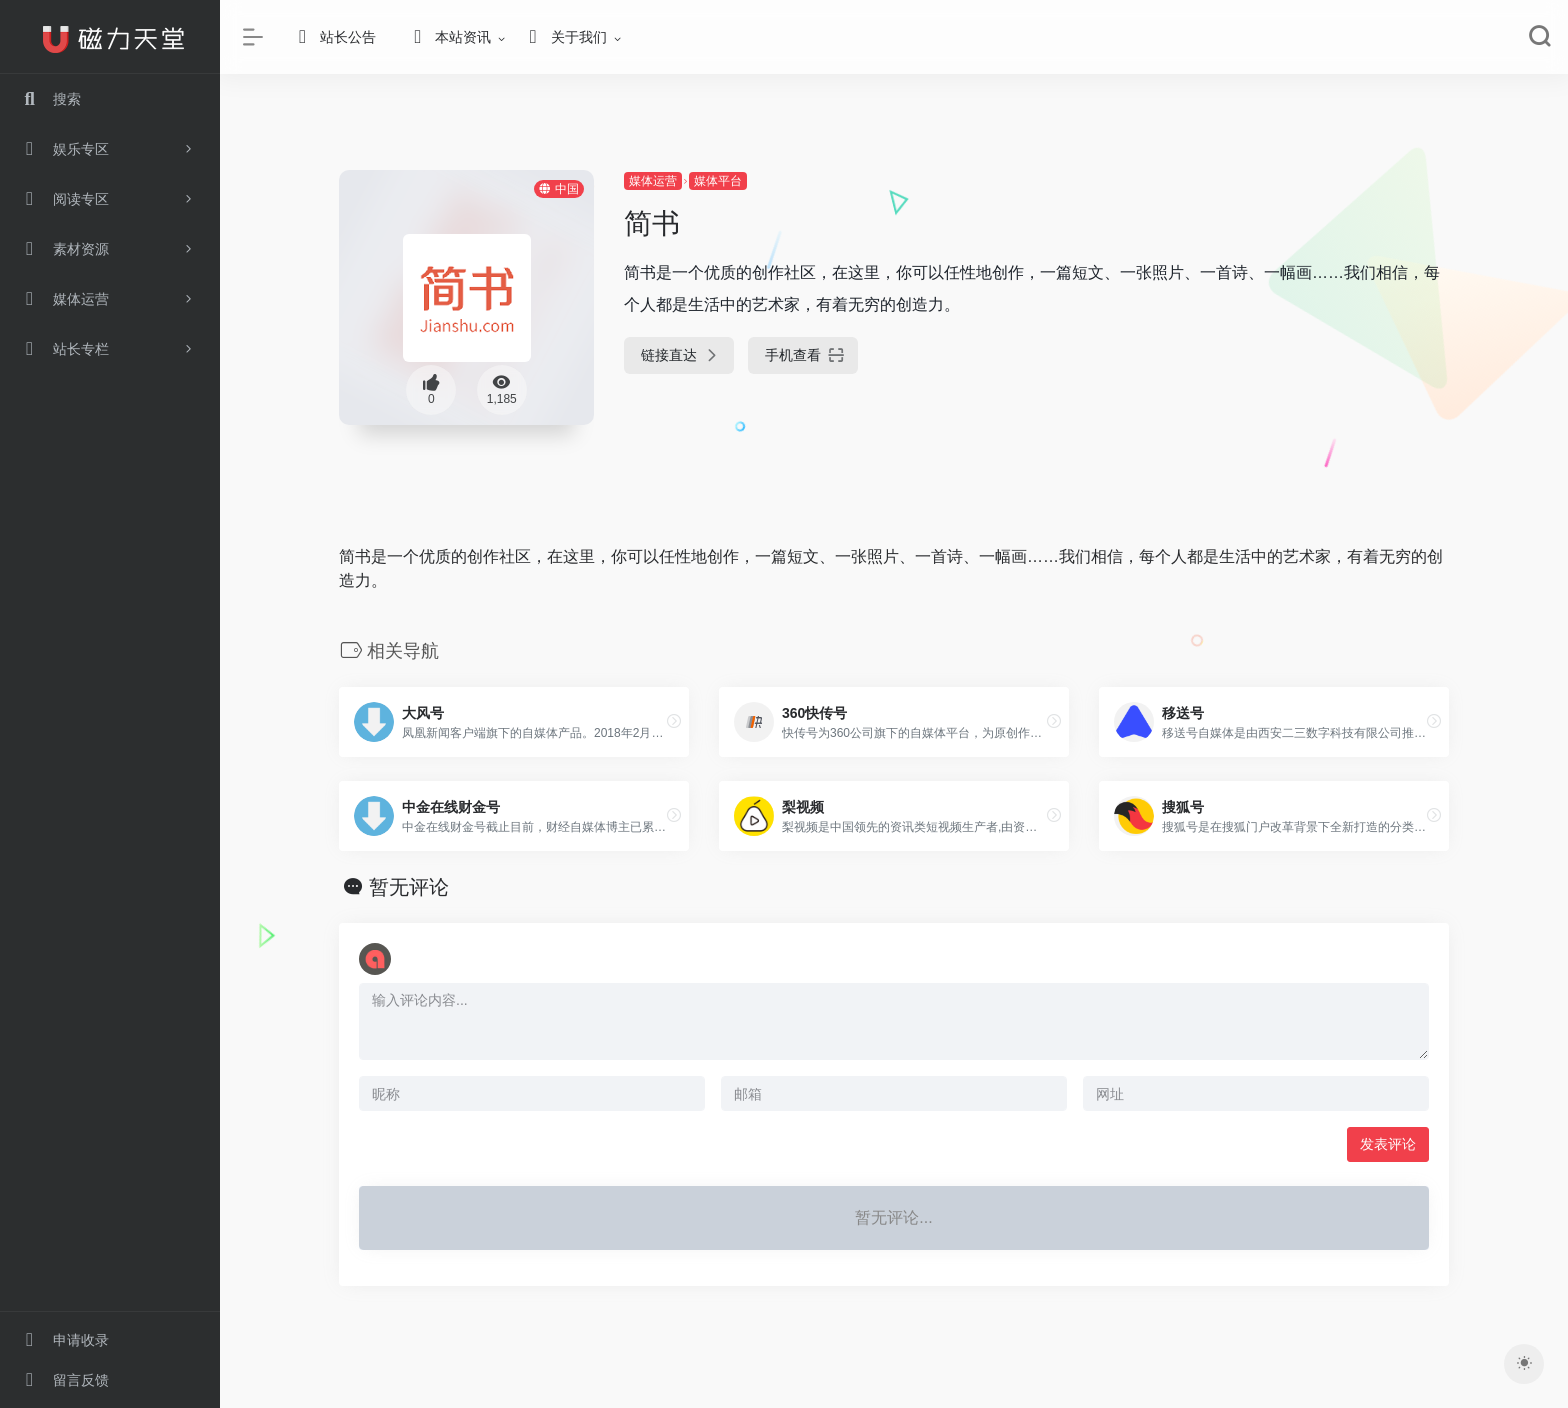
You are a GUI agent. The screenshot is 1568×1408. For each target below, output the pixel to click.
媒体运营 (653, 181)
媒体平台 (718, 181)
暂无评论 (409, 887)
